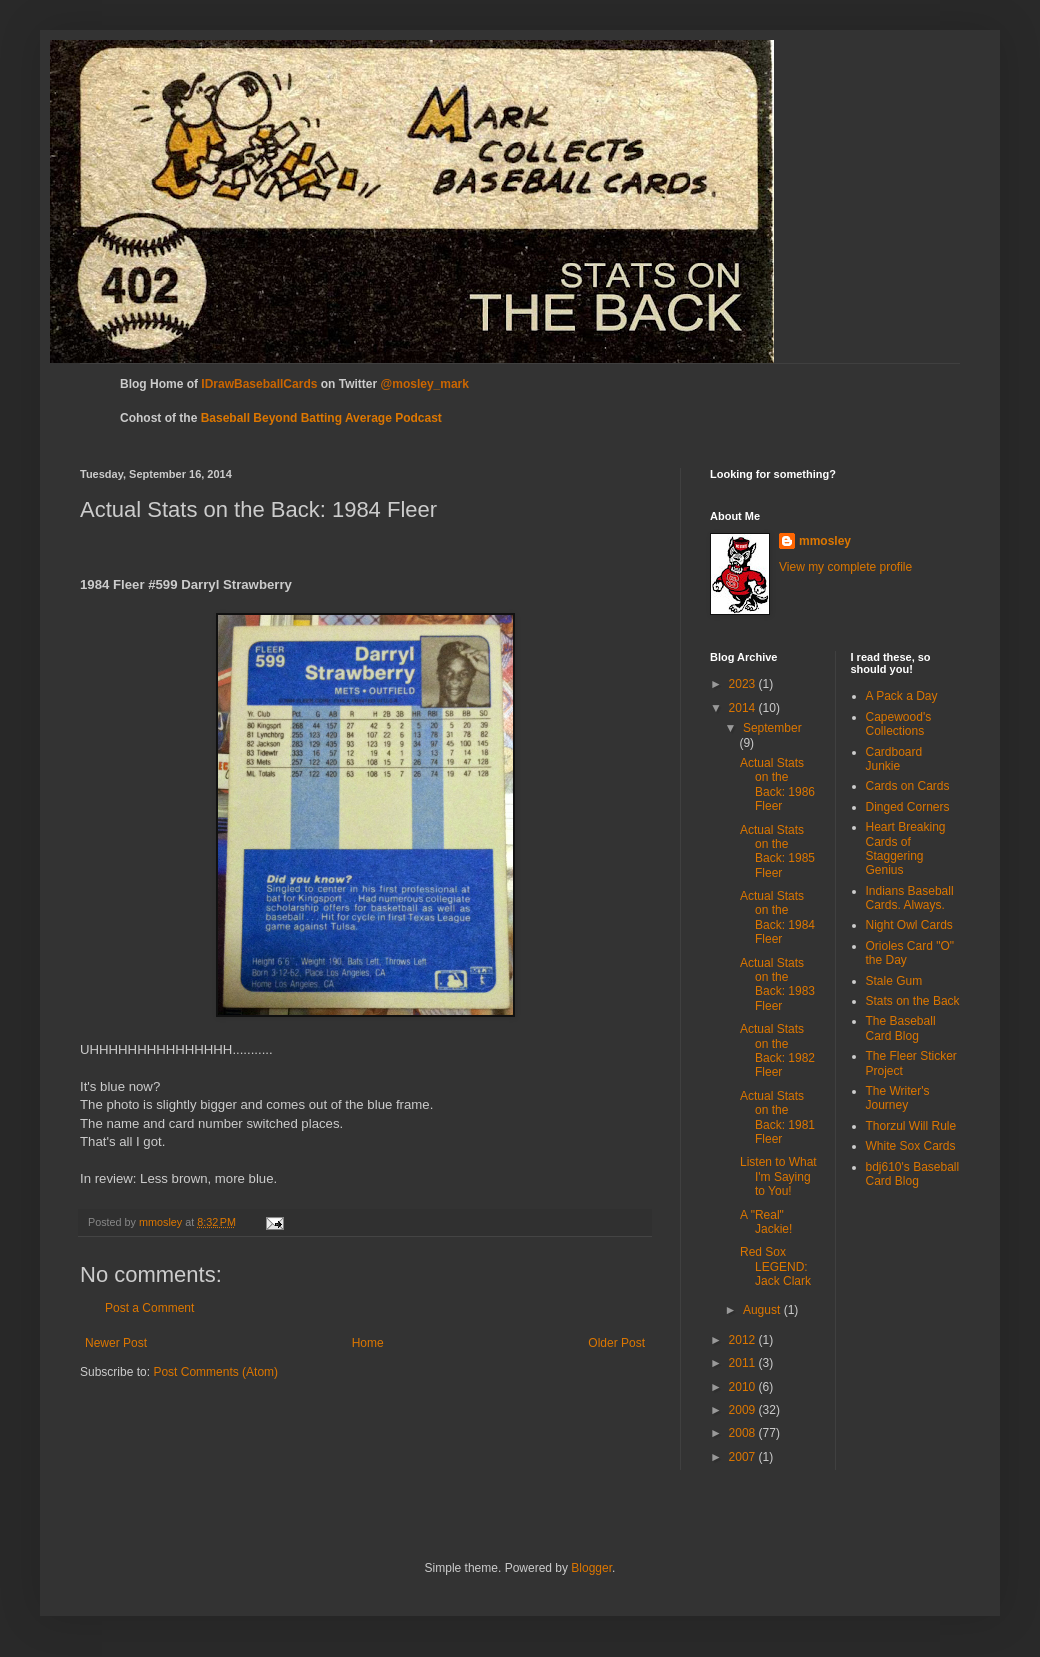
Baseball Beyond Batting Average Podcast (321, 418)
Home (368, 1343)
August (763, 1310)
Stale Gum (894, 981)
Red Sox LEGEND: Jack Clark (775, 1266)
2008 (744, 1433)
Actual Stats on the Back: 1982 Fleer (777, 1050)
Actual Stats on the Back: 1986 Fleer (777, 784)
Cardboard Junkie (894, 759)
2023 (744, 684)
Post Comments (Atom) (215, 1372)
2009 (744, 1410)
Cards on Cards (908, 786)
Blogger (591, 1568)
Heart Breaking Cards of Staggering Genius (906, 848)
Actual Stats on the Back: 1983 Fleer (777, 984)
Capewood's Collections (899, 724)
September (772, 728)
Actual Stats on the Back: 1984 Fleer (777, 917)
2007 (744, 1457)
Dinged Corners (908, 807)
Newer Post (116, 1343)
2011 (744, 1363)
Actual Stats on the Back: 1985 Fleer (777, 851)
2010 (744, 1387)
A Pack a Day (902, 696)
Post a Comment (149, 1308)
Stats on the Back (913, 1001)
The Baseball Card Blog (901, 1028)
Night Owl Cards (909, 925)
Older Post (616, 1343)
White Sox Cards (911, 1146)
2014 (744, 708)
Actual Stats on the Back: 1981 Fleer (777, 1117)
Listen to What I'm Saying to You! (778, 1176)
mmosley (825, 541)
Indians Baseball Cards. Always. (910, 898)
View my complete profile (845, 567)
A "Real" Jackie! (766, 1222)
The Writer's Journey (898, 1098)
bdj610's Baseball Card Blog (913, 1174)
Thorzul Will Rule (911, 1126)
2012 (744, 1340)
